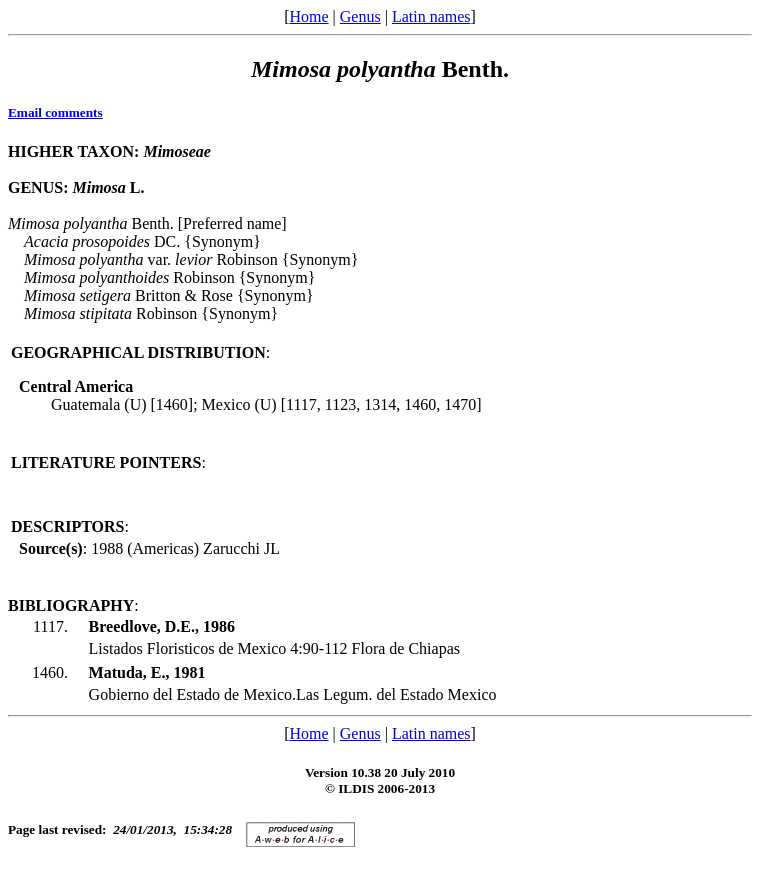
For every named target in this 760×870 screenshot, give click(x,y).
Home (308, 16)
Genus (360, 16)
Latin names (431, 16)
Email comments (55, 112)
